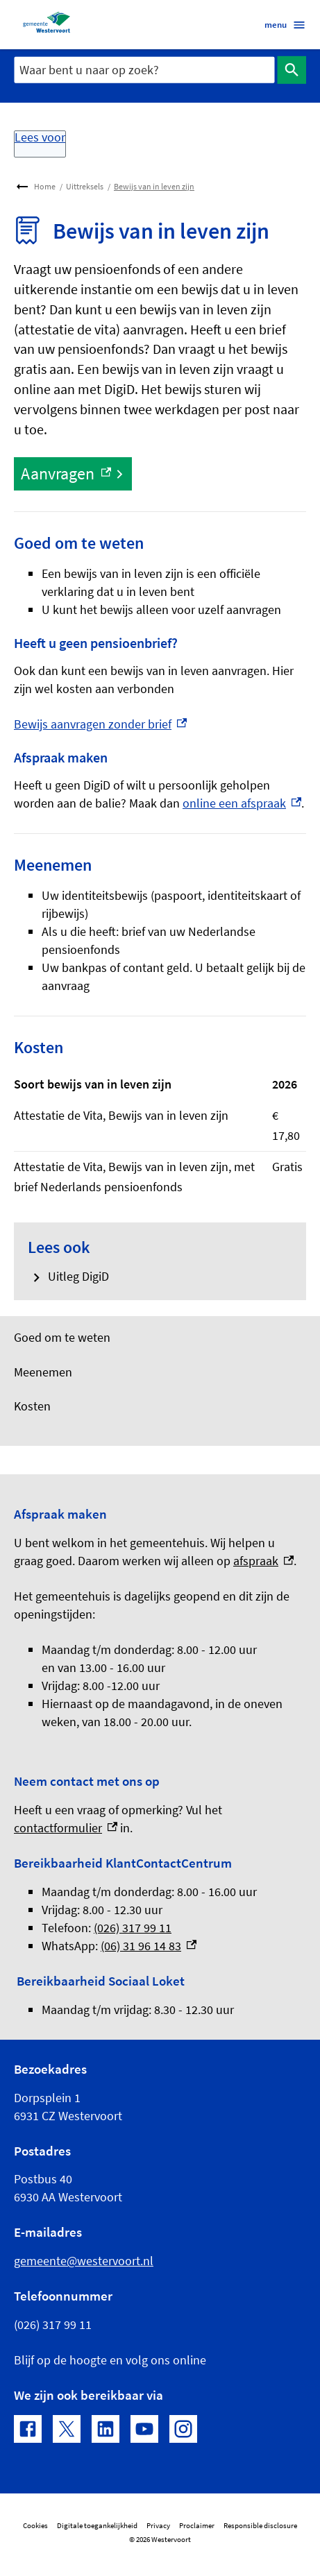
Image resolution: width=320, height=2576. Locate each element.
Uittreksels (84, 186)
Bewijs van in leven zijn (154, 186)
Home (45, 186)
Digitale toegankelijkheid (97, 2525)
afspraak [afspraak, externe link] (263, 1561)
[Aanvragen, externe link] (73, 474)
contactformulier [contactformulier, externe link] (65, 1828)
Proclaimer (196, 2525)
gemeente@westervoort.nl (83, 2261)
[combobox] (144, 70)
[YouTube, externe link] (144, 2429)
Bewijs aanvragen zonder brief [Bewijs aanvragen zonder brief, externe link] (100, 724)
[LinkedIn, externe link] (105, 2429)
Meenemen (43, 1372)
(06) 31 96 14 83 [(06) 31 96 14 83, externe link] (148, 1946)
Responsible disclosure (260, 2525)
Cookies (35, 2525)
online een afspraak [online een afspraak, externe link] (242, 803)
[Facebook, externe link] (28, 2429)
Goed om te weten (62, 1337)
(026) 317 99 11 (132, 1928)
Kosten (32, 1406)
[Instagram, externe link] (183, 2429)
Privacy (158, 2525)
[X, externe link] (67, 2429)
